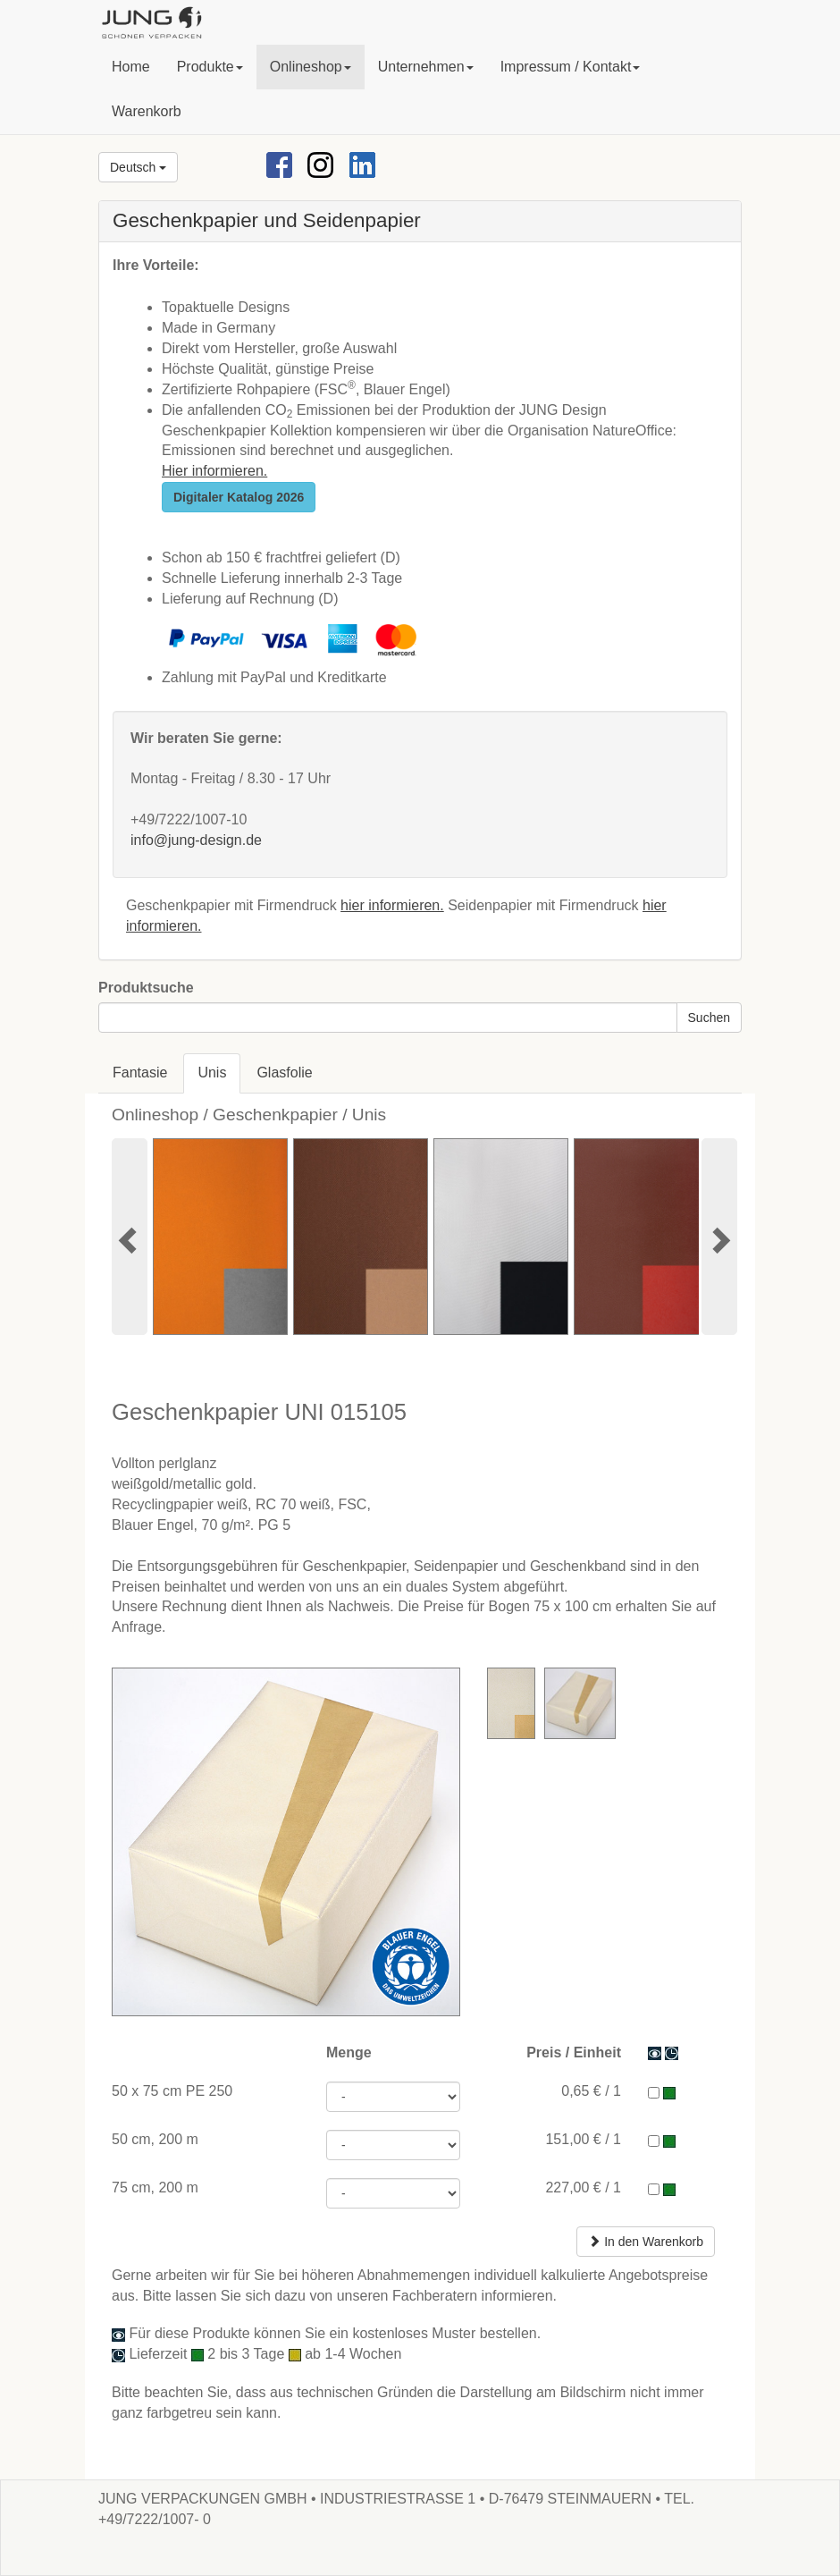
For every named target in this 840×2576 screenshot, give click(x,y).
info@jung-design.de (196, 840)
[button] (210, 67)
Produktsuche (146, 987)
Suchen (709, 1017)
